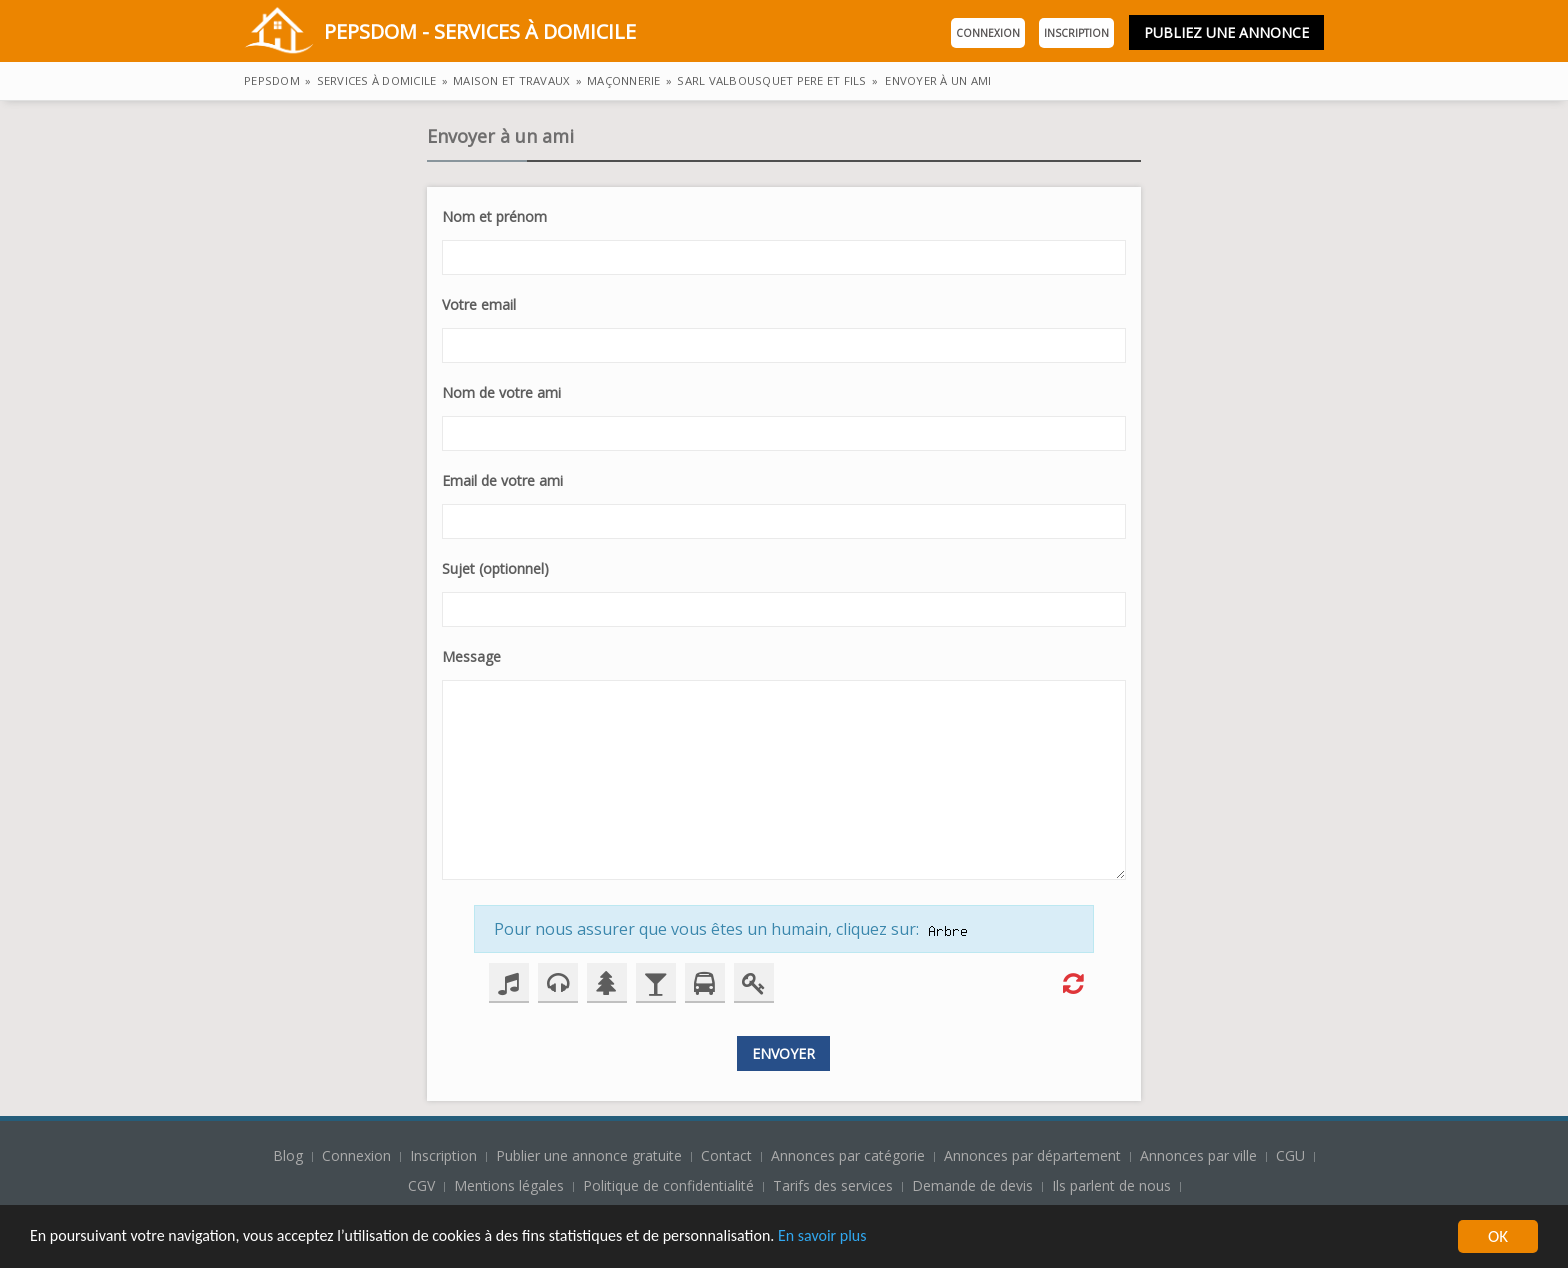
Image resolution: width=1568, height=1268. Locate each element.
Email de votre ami (502, 480)
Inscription (1076, 33)
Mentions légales (509, 1185)
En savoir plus (872, 1239)
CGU (1290, 1155)
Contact (728, 1155)
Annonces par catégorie (848, 1155)
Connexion (988, 33)
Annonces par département (1032, 1155)
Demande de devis (972, 1185)
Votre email (479, 304)
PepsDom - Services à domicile (440, 33)
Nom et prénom (494, 216)
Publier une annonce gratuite (591, 1155)
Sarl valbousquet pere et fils (771, 80)
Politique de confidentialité (668, 1185)
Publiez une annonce (1226, 32)
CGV (421, 1185)
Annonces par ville (1198, 1155)
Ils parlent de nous (1111, 1185)
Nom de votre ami (501, 392)
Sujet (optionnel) (495, 568)
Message (471, 656)
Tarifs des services (833, 1185)
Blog (290, 1155)
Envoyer (783, 1053)
